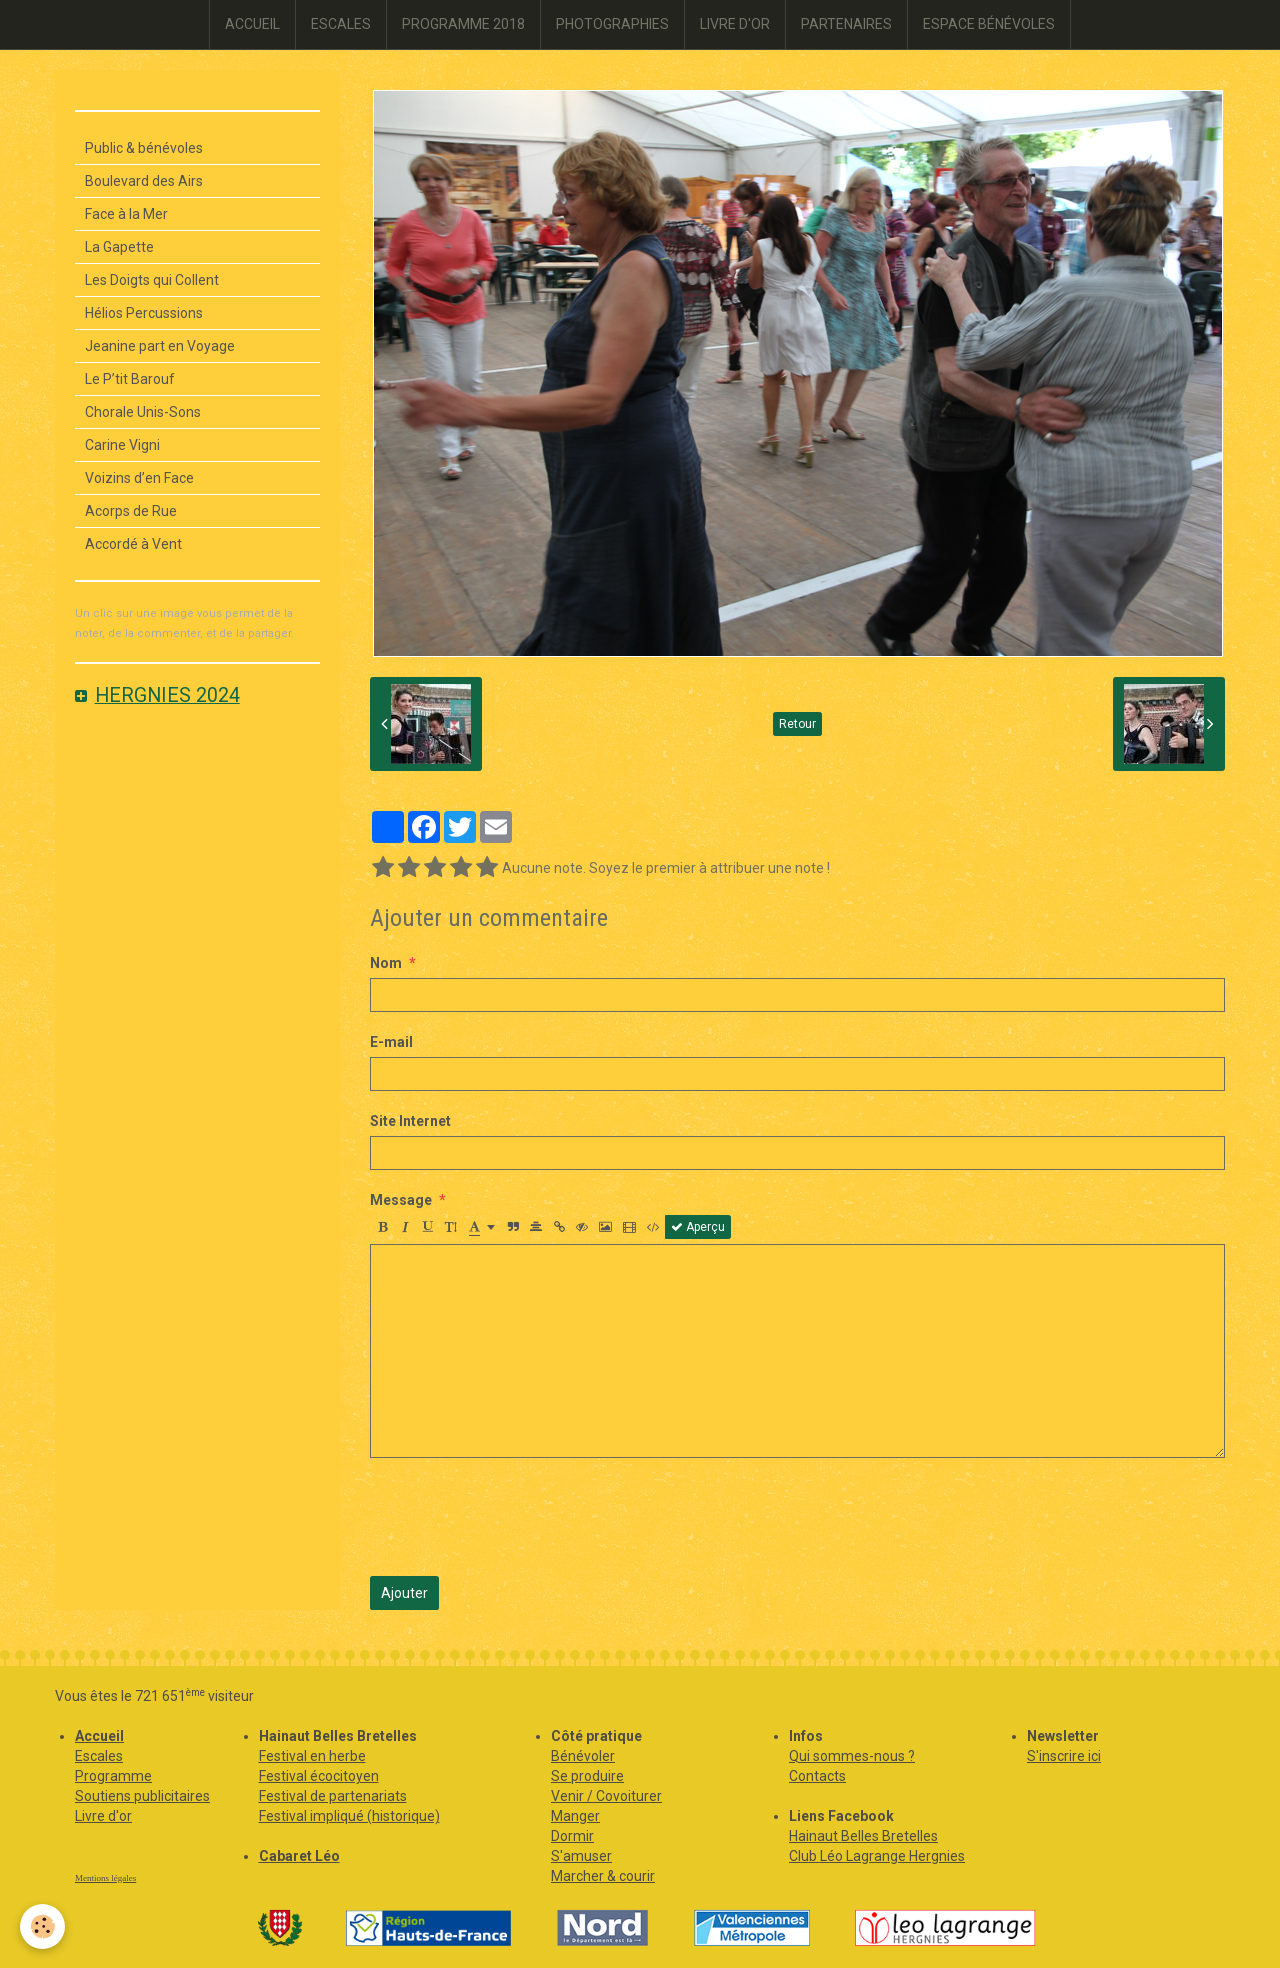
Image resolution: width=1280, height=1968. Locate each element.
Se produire (587, 1776)
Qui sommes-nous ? (852, 1756)
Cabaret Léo (299, 1856)
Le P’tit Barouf (130, 379)
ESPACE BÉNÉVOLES (989, 24)
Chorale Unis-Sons (143, 412)
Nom (386, 963)
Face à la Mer (126, 214)
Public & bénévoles (144, 148)
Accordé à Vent (133, 544)
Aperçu (698, 1227)
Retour (797, 724)
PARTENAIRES (846, 24)
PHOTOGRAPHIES (612, 24)
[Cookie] (42, 1926)
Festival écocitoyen (319, 1776)
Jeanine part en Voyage (160, 346)
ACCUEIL (252, 24)
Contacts (817, 1776)
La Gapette (119, 247)
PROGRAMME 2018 (463, 24)
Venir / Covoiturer (606, 1796)
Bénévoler (583, 1756)
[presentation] (522, 1517)
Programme (113, 1776)
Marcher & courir (603, 1876)
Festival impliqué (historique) (349, 1816)
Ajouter (404, 1593)
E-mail (391, 1042)
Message (401, 1200)
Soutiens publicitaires (142, 1796)
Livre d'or (103, 1816)
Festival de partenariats (333, 1796)
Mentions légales (105, 1878)
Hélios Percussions (144, 313)
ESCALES (341, 24)
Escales (99, 1756)
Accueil (99, 1736)
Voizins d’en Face (139, 478)
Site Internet (410, 1121)
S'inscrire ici (1064, 1756)
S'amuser (581, 1856)
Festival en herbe (312, 1756)
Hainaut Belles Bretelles (863, 1836)
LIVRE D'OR (735, 24)
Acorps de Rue (131, 511)
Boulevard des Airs (144, 181)
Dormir (572, 1836)
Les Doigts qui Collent (152, 280)
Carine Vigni (122, 445)
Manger (575, 1816)
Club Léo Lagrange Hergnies (877, 1856)
